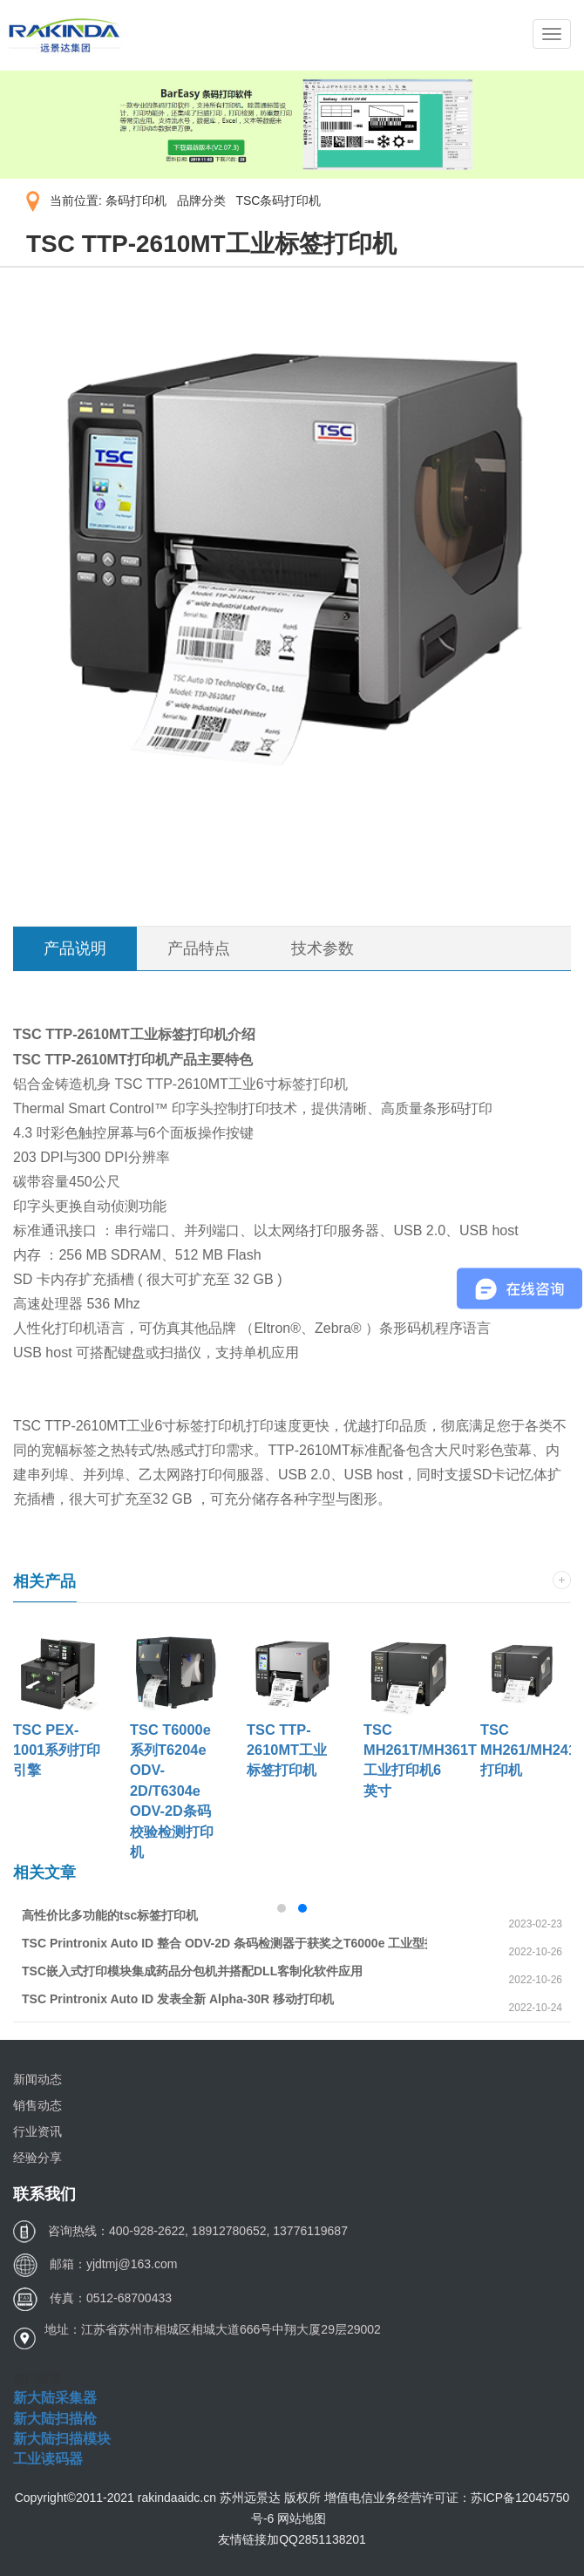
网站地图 (301, 2518)
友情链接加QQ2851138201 (292, 2539)
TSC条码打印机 (278, 200)
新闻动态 (37, 2079)
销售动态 (37, 2105)
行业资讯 (37, 2131)
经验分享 (37, 2158)
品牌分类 (201, 200)
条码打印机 (135, 200)
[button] (281, 1908)
